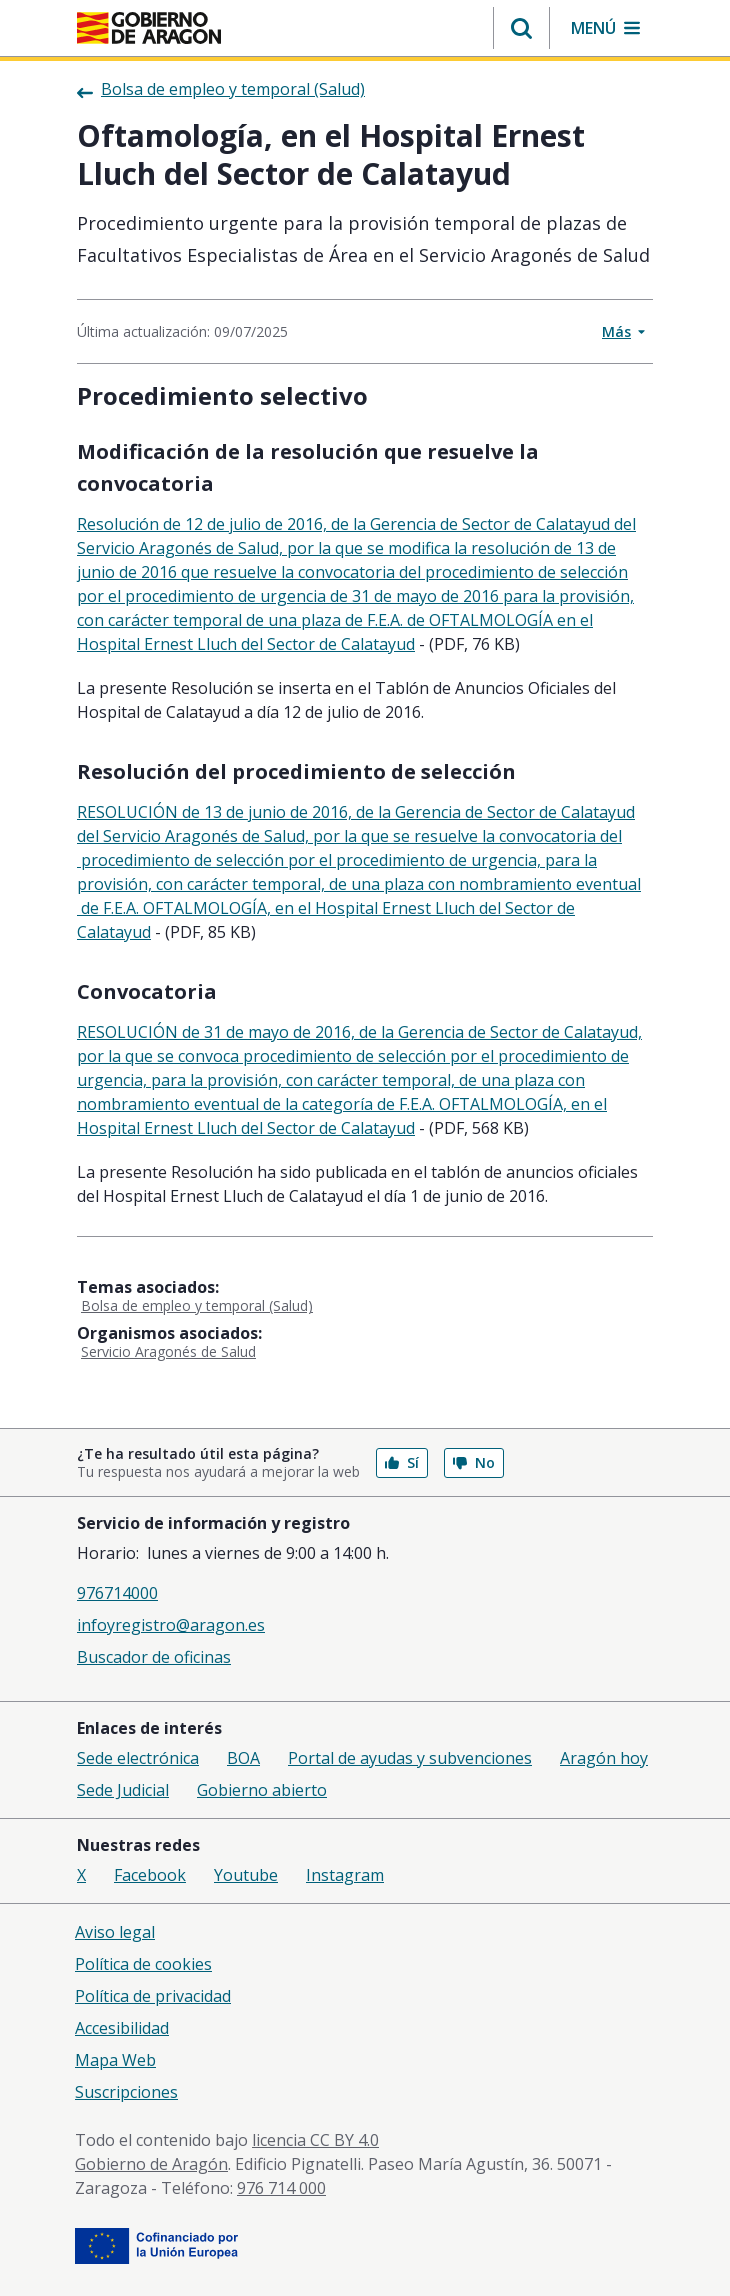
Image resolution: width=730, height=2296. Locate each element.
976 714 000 (281, 2188)
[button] (521, 28)
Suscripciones (126, 2092)
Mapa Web (115, 2060)
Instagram (345, 1875)
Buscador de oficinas (154, 1657)
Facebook (150, 1875)
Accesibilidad (122, 2028)
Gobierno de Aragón (151, 2164)
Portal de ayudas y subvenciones (410, 1758)
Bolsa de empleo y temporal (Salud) (197, 1305)
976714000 (117, 1593)
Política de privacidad (153, 1996)
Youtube (246, 1875)
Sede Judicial (123, 1790)
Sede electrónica (138, 1758)
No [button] (474, 1462)
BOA (243, 1758)
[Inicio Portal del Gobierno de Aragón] (149, 28)
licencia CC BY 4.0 (315, 2140)
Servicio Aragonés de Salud (168, 1351)
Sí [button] (402, 1462)
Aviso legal (115, 1932)
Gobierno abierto (262, 1790)
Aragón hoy (604, 1758)
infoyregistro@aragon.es (171, 1625)
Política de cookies (143, 1964)
